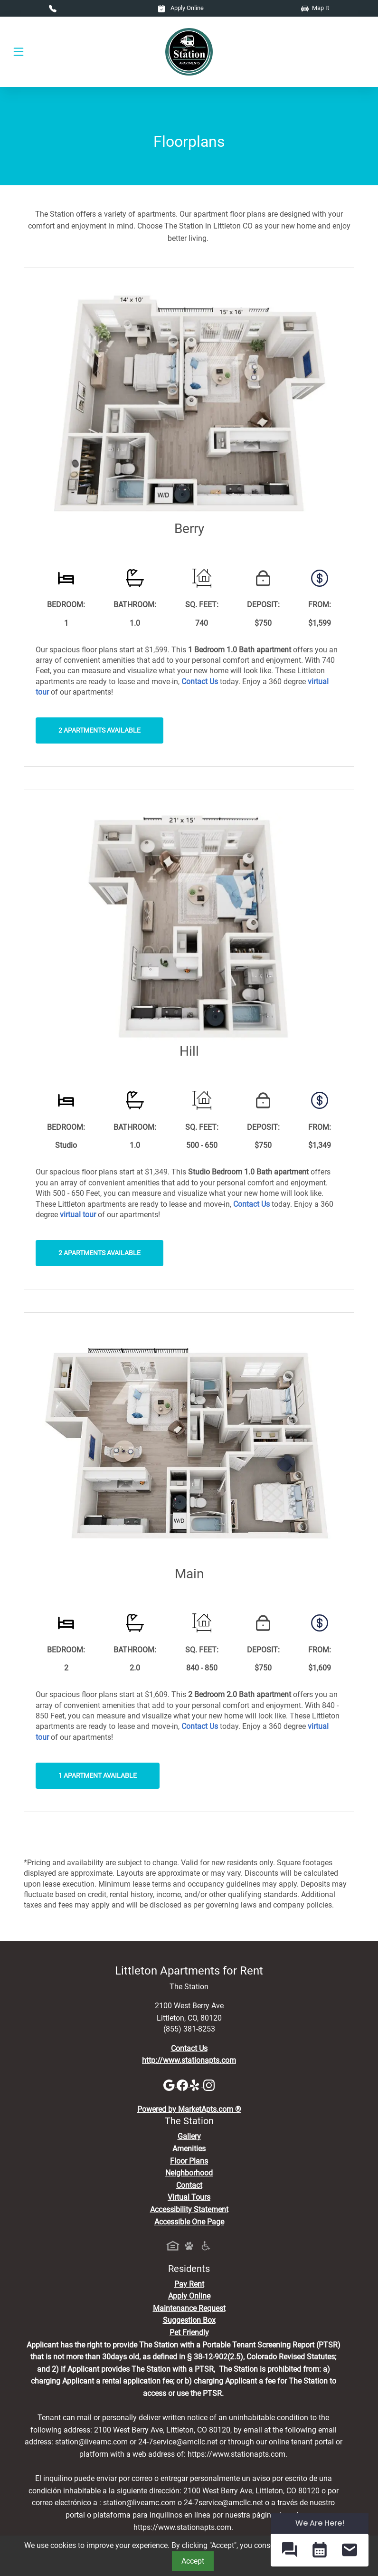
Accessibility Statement (189, 2209)
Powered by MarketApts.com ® (189, 2109)
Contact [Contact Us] (189, 2185)
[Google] (170, 2084)
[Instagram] (209, 2084)
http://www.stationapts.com (189, 2060)
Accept (192, 2561)
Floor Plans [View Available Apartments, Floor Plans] (189, 2161)
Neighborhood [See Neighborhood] (189, 2172)
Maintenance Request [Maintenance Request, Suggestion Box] (189, 2308)
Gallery (189, 2136)
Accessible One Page (189, 2221)
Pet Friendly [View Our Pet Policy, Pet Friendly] (189, 2332)
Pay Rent (189, 2284)
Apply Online (181, 7)
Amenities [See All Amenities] (189, 2148)
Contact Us (189, 2048)
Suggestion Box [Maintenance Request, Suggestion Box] (189, 2320)
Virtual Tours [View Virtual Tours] (189, 2197)
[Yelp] (196, 2084)
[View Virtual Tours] (78, 1214)
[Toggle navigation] (18, 51)
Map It (315, 7)
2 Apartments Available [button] (99, 730)
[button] (289, 2550)
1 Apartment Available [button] (97, 1776)
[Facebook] (183, 2084)
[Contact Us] (199, 681)
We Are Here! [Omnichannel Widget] (319, 2523)
